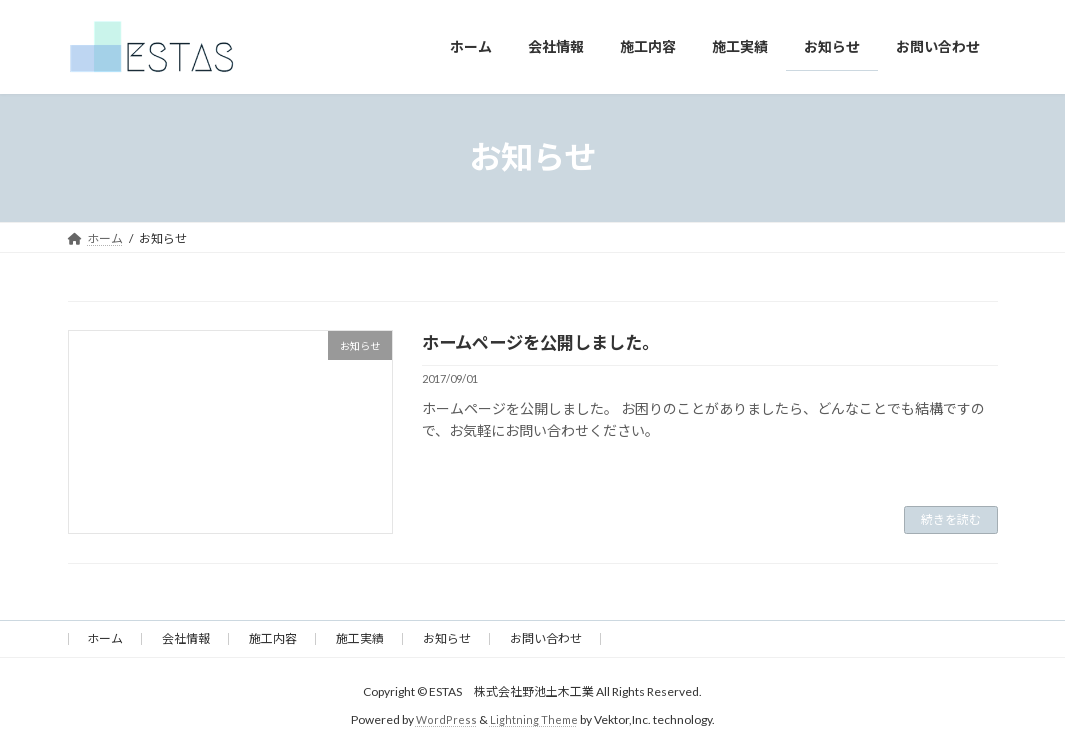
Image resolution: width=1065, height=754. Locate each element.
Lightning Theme (534, 719)
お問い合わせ (546, 638)
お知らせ (447, 638)
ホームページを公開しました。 (547, 342)
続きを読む (951, 519)
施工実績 (360, 638)
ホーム (105, 638)
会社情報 (186, 638)
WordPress (445, 719)
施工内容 (273, 638)
